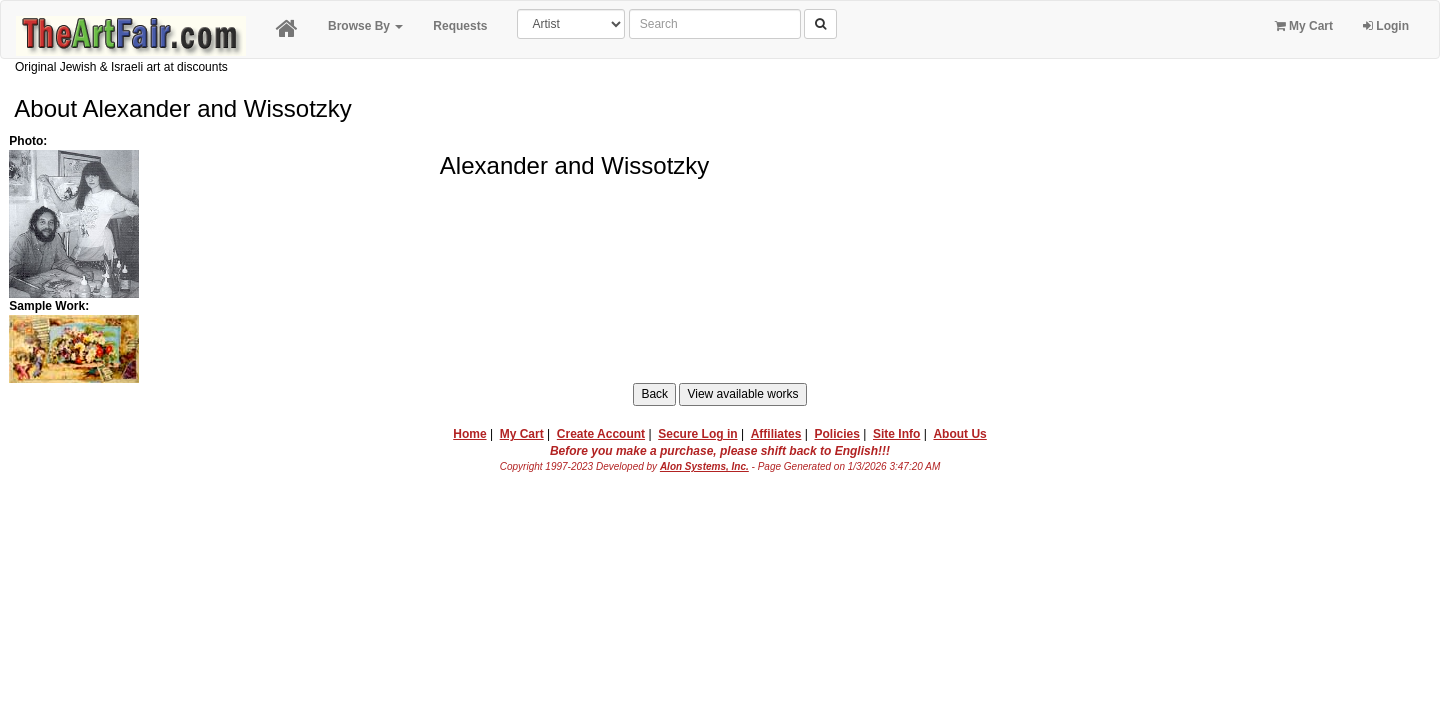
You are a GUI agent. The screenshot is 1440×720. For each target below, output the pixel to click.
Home (469, 434)
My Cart (1304, 26)
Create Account (601, 434)
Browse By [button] (365, 26)
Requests (460, 26)
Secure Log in (697, 434)
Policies (837, 434)
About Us (959, 434)
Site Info (896, 434)
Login (1386, 26)
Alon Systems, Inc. (704, 466)
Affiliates (776, 434)
